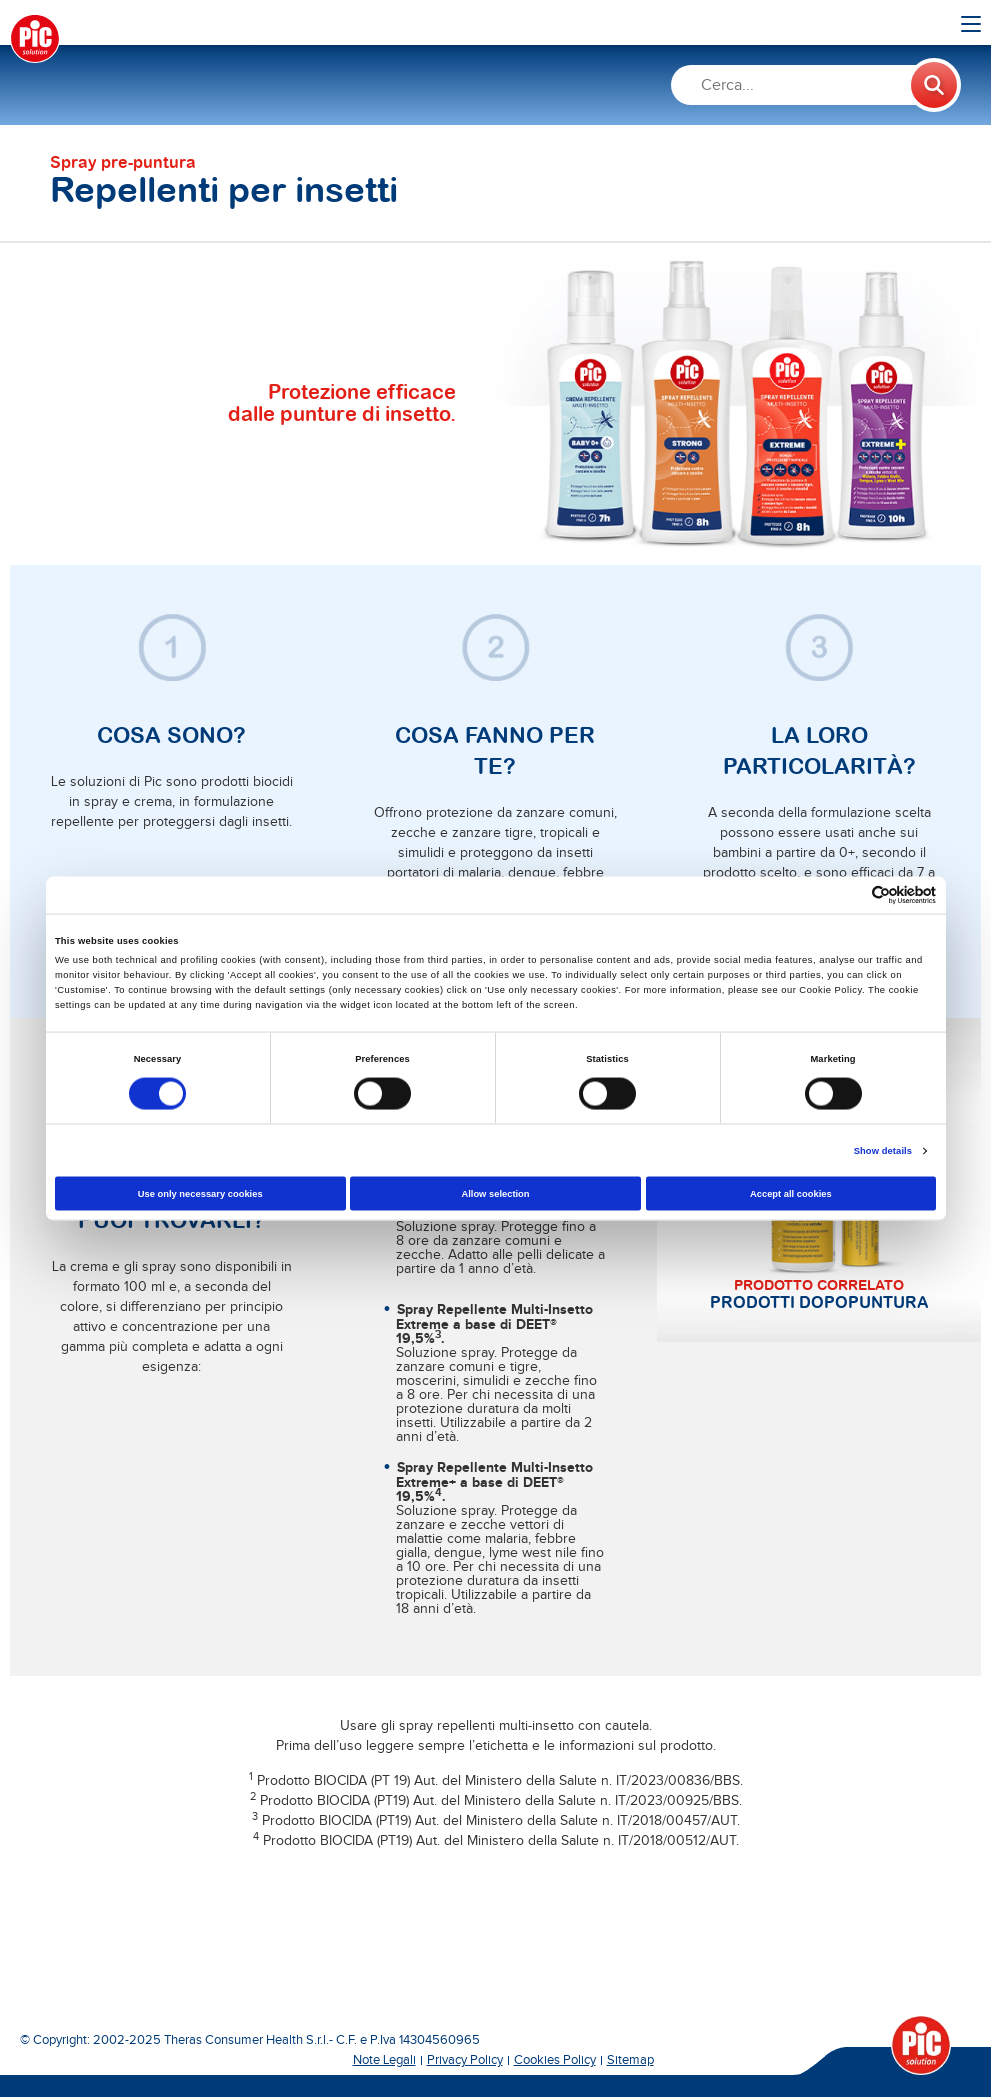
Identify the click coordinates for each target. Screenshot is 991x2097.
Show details (883, 1151)
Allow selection (495, 1193)
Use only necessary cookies (200, 1193)
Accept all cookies (791, 1193)
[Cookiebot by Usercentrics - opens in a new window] (848, 894)
